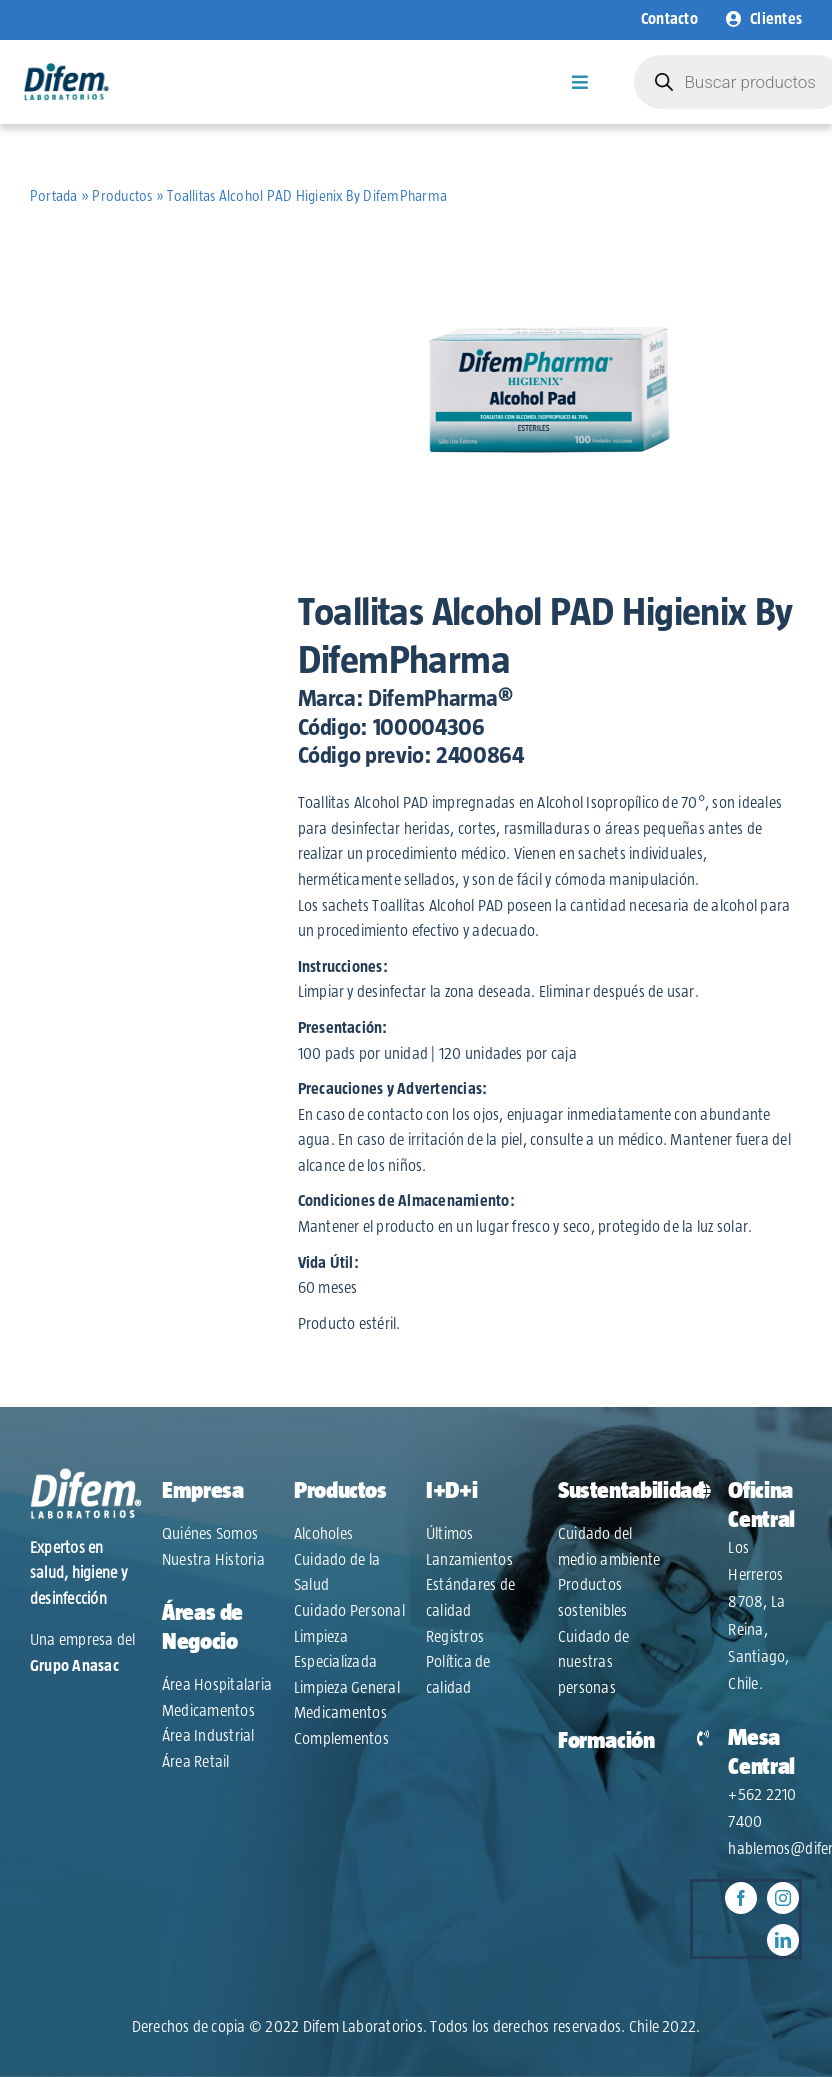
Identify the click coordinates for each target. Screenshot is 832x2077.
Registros (455, 1637)
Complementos (341, 1739)
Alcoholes (323, 1534)
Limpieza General (347, 1688)
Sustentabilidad (631, 1491)
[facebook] (741, 1898)
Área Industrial (208, 1736)
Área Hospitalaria (217, 1685)
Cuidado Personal (349, 1611)
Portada (54, 196)
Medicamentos (208, 1711)
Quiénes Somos (210, 1534)
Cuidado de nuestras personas (593, 1662)
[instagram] (783, 1898)
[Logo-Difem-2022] (66, 70)
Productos (122, 196)
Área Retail (196, 1762)
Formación (606, 1741)
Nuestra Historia (213, 1560)
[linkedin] (783, 1940)
